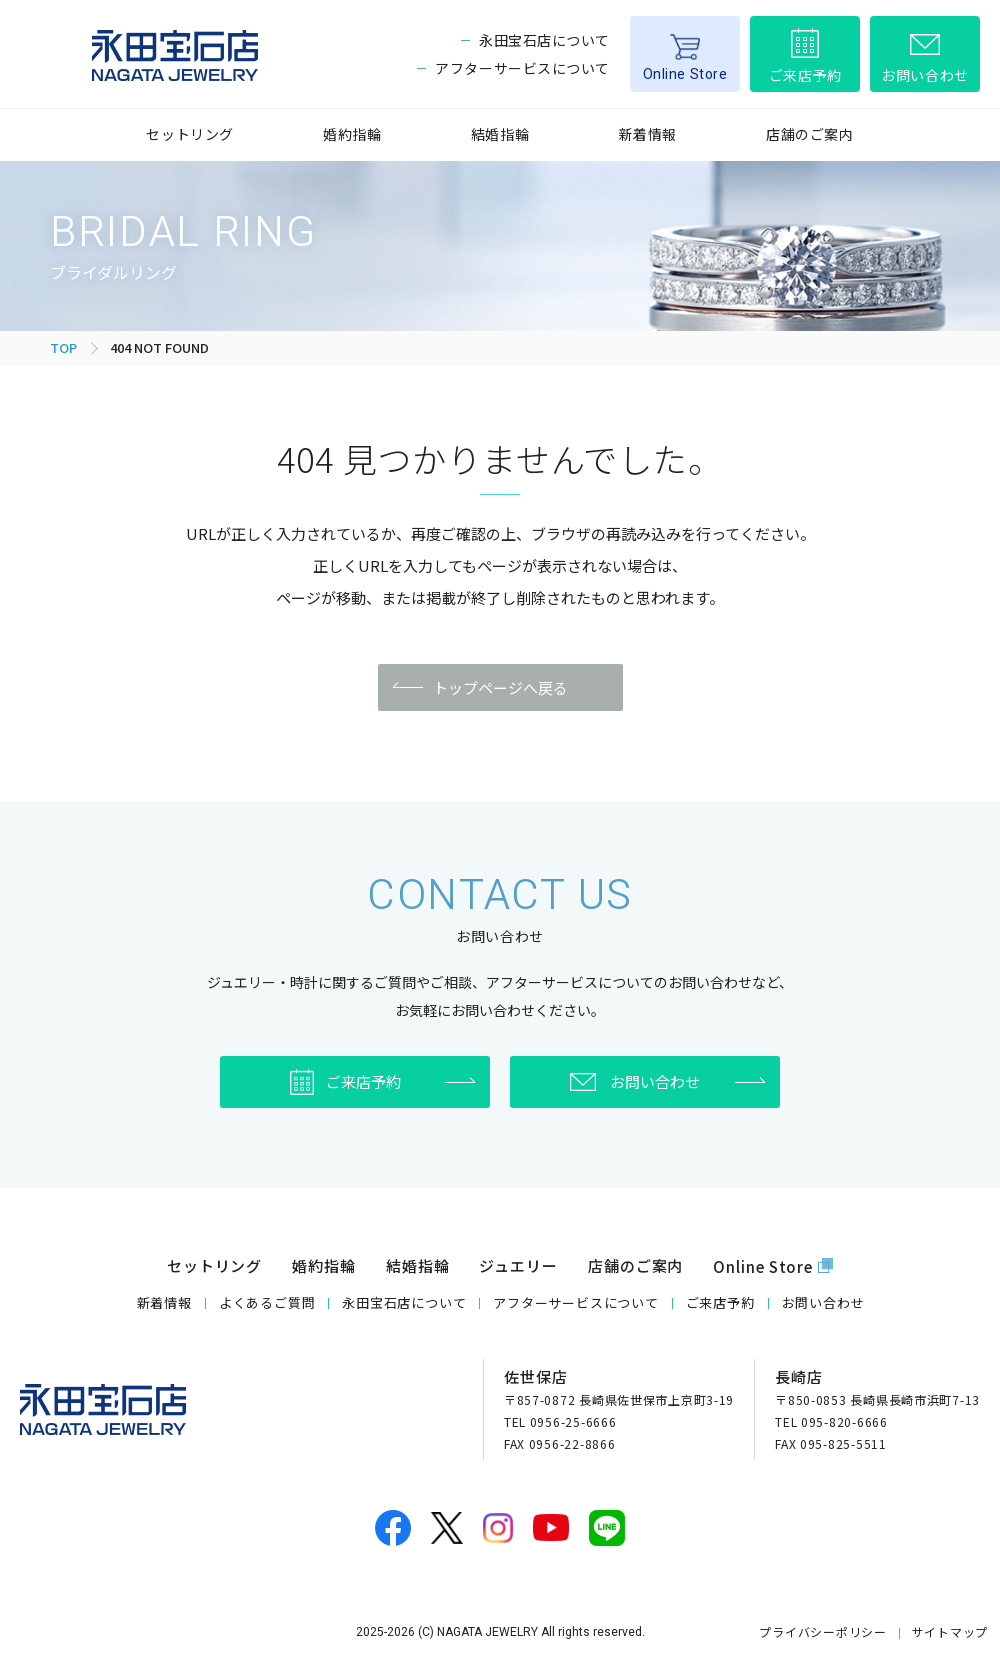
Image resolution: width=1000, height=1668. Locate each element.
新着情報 (648, 134)
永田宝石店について (544, 40)
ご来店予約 (805, 75)
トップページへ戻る (500, 687)
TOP (63, 347)
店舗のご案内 (809, 134)
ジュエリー (518, 1265)
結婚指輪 (500, 134)
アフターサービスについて (522, 68)
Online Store (685, 74)
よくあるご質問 (267, 1302)
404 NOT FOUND (159, 347)
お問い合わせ (924, 75)
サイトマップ (950, 1631)
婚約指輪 (352, 134)
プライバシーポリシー (822, 1631)
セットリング (189, 134)
